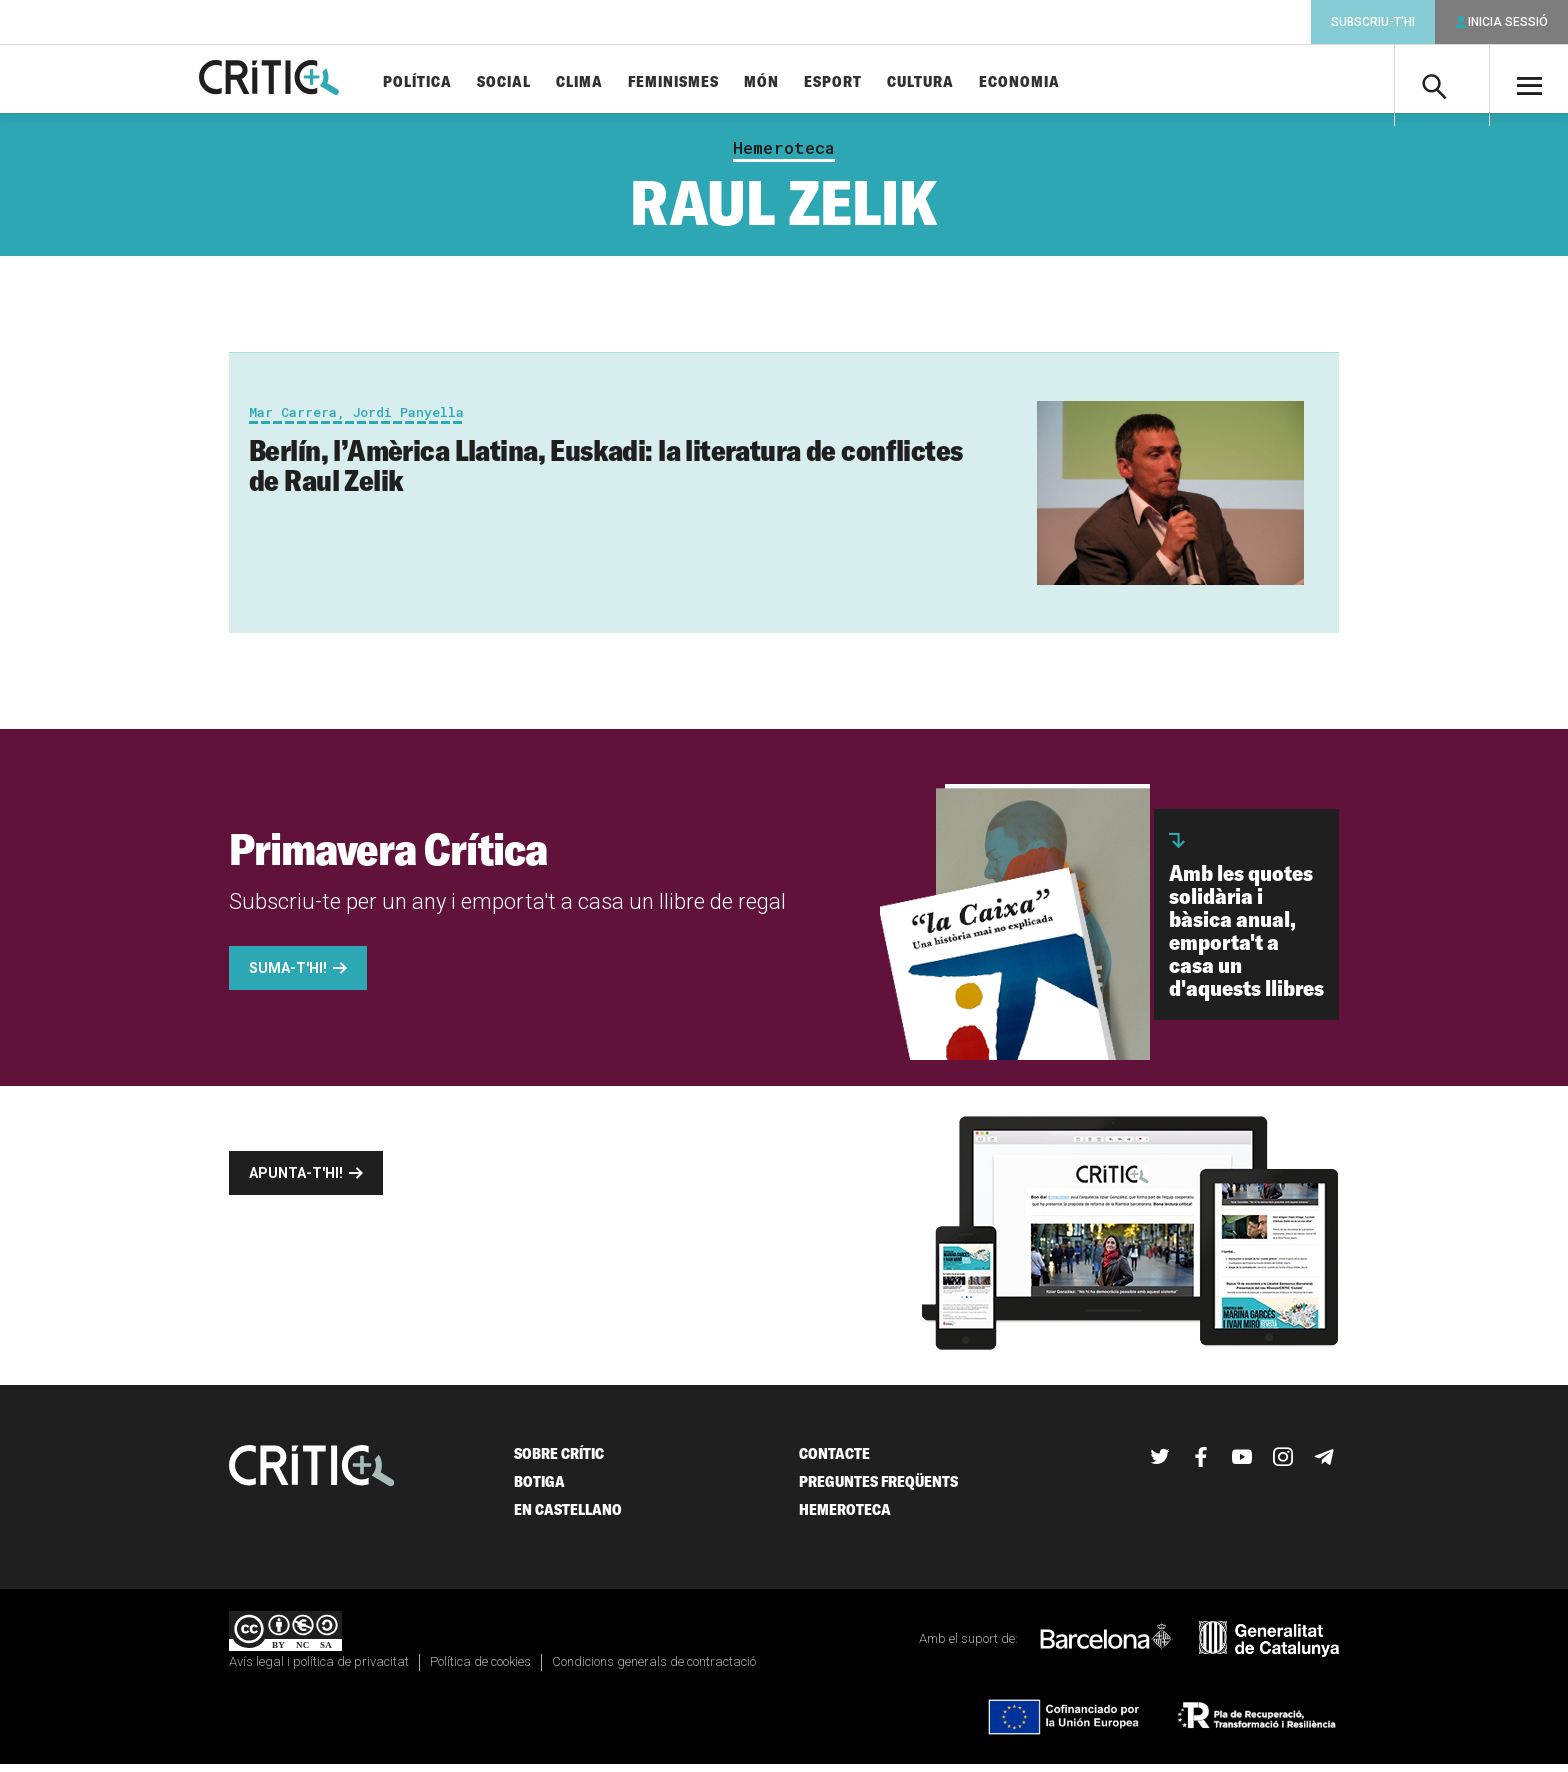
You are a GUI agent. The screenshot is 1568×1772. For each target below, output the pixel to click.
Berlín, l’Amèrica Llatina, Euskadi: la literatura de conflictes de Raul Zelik (605, 473)
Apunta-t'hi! (296, 1181)
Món (794, 82)
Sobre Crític (559, 1461)
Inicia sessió (1508, 22)
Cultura (953, 82)
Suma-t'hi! (288, 976)
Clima (612, 82)
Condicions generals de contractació (654, 1669)
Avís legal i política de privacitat (319, 1669)
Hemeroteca (784, 156)
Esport (866, 82)
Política (450, 82)
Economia (1052, 82)
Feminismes (706, 82)
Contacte (834, 1461)
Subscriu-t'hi (1373, 22)
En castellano (568, 1517)
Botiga (539, 1489)
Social (537, 82)
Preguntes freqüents (878, 1489)
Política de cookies (480, 1669)
